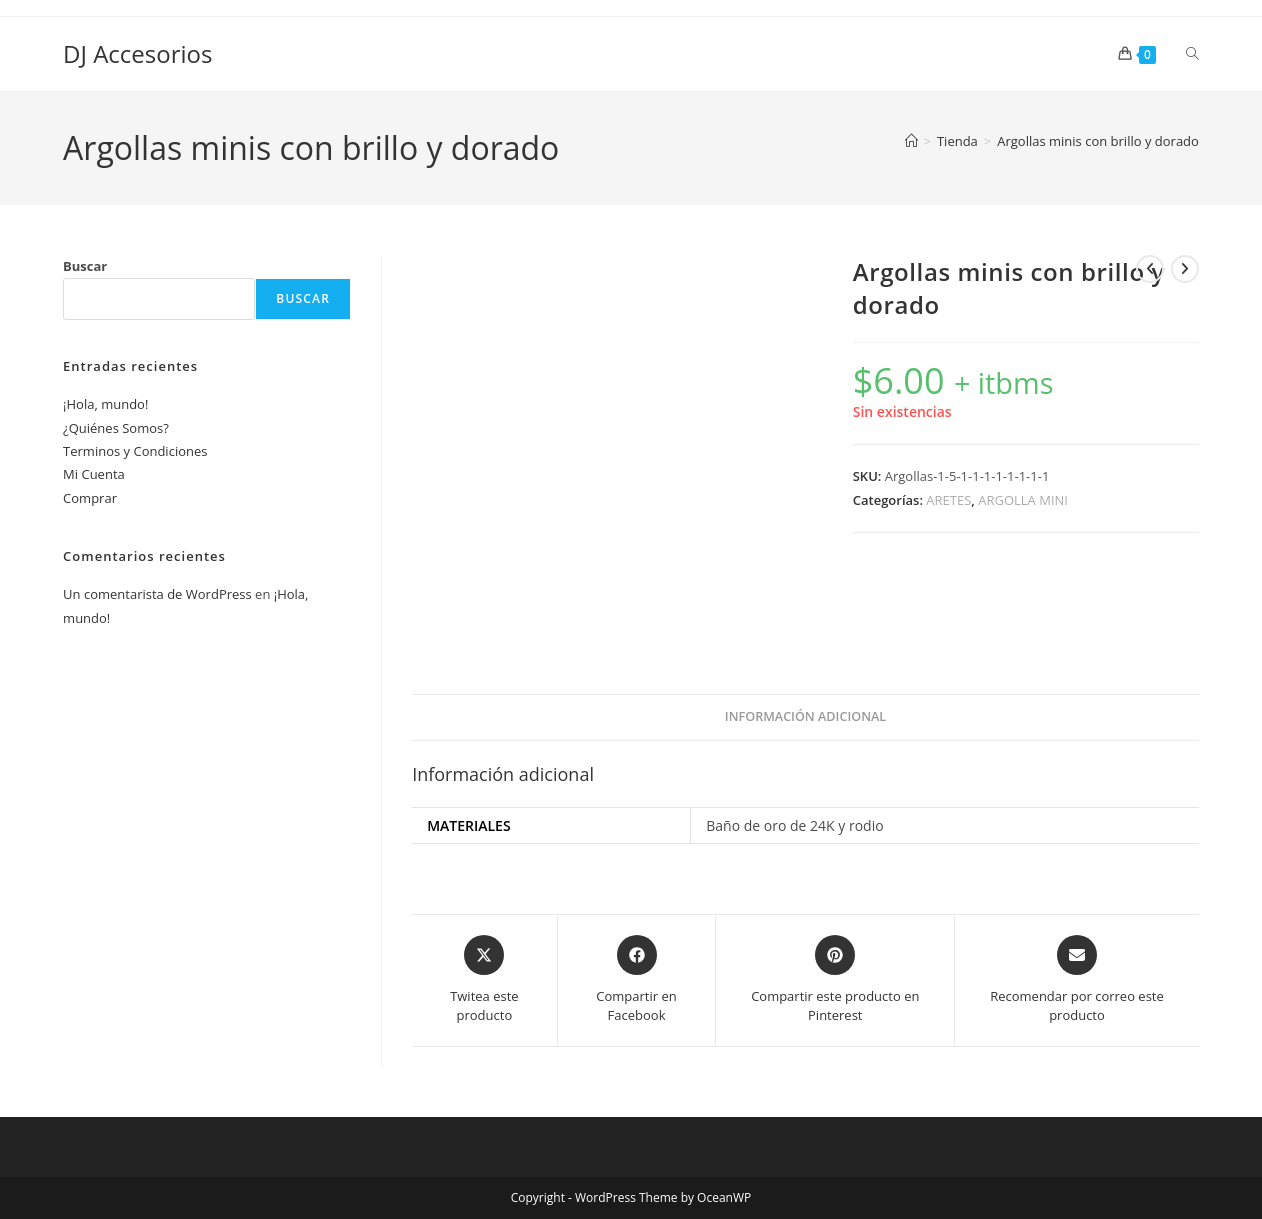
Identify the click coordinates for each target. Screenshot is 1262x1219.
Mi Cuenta (94, 474)
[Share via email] (1077, 980)
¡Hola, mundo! (105, 404)
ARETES (948, 500)
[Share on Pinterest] (835, 980)
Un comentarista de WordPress (157, 594)
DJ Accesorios (137, 53)
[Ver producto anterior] (1150, 269)
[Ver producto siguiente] (1185, 269)
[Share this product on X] (484, 980)
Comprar (90, 498)
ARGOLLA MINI (1023, 500)
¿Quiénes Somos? (116, 428)
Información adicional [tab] (805, 716)
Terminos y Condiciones (135, 451)
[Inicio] (911, 141)
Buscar (85, 266)
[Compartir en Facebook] (637, 980)
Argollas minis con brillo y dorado (1098, 141)
